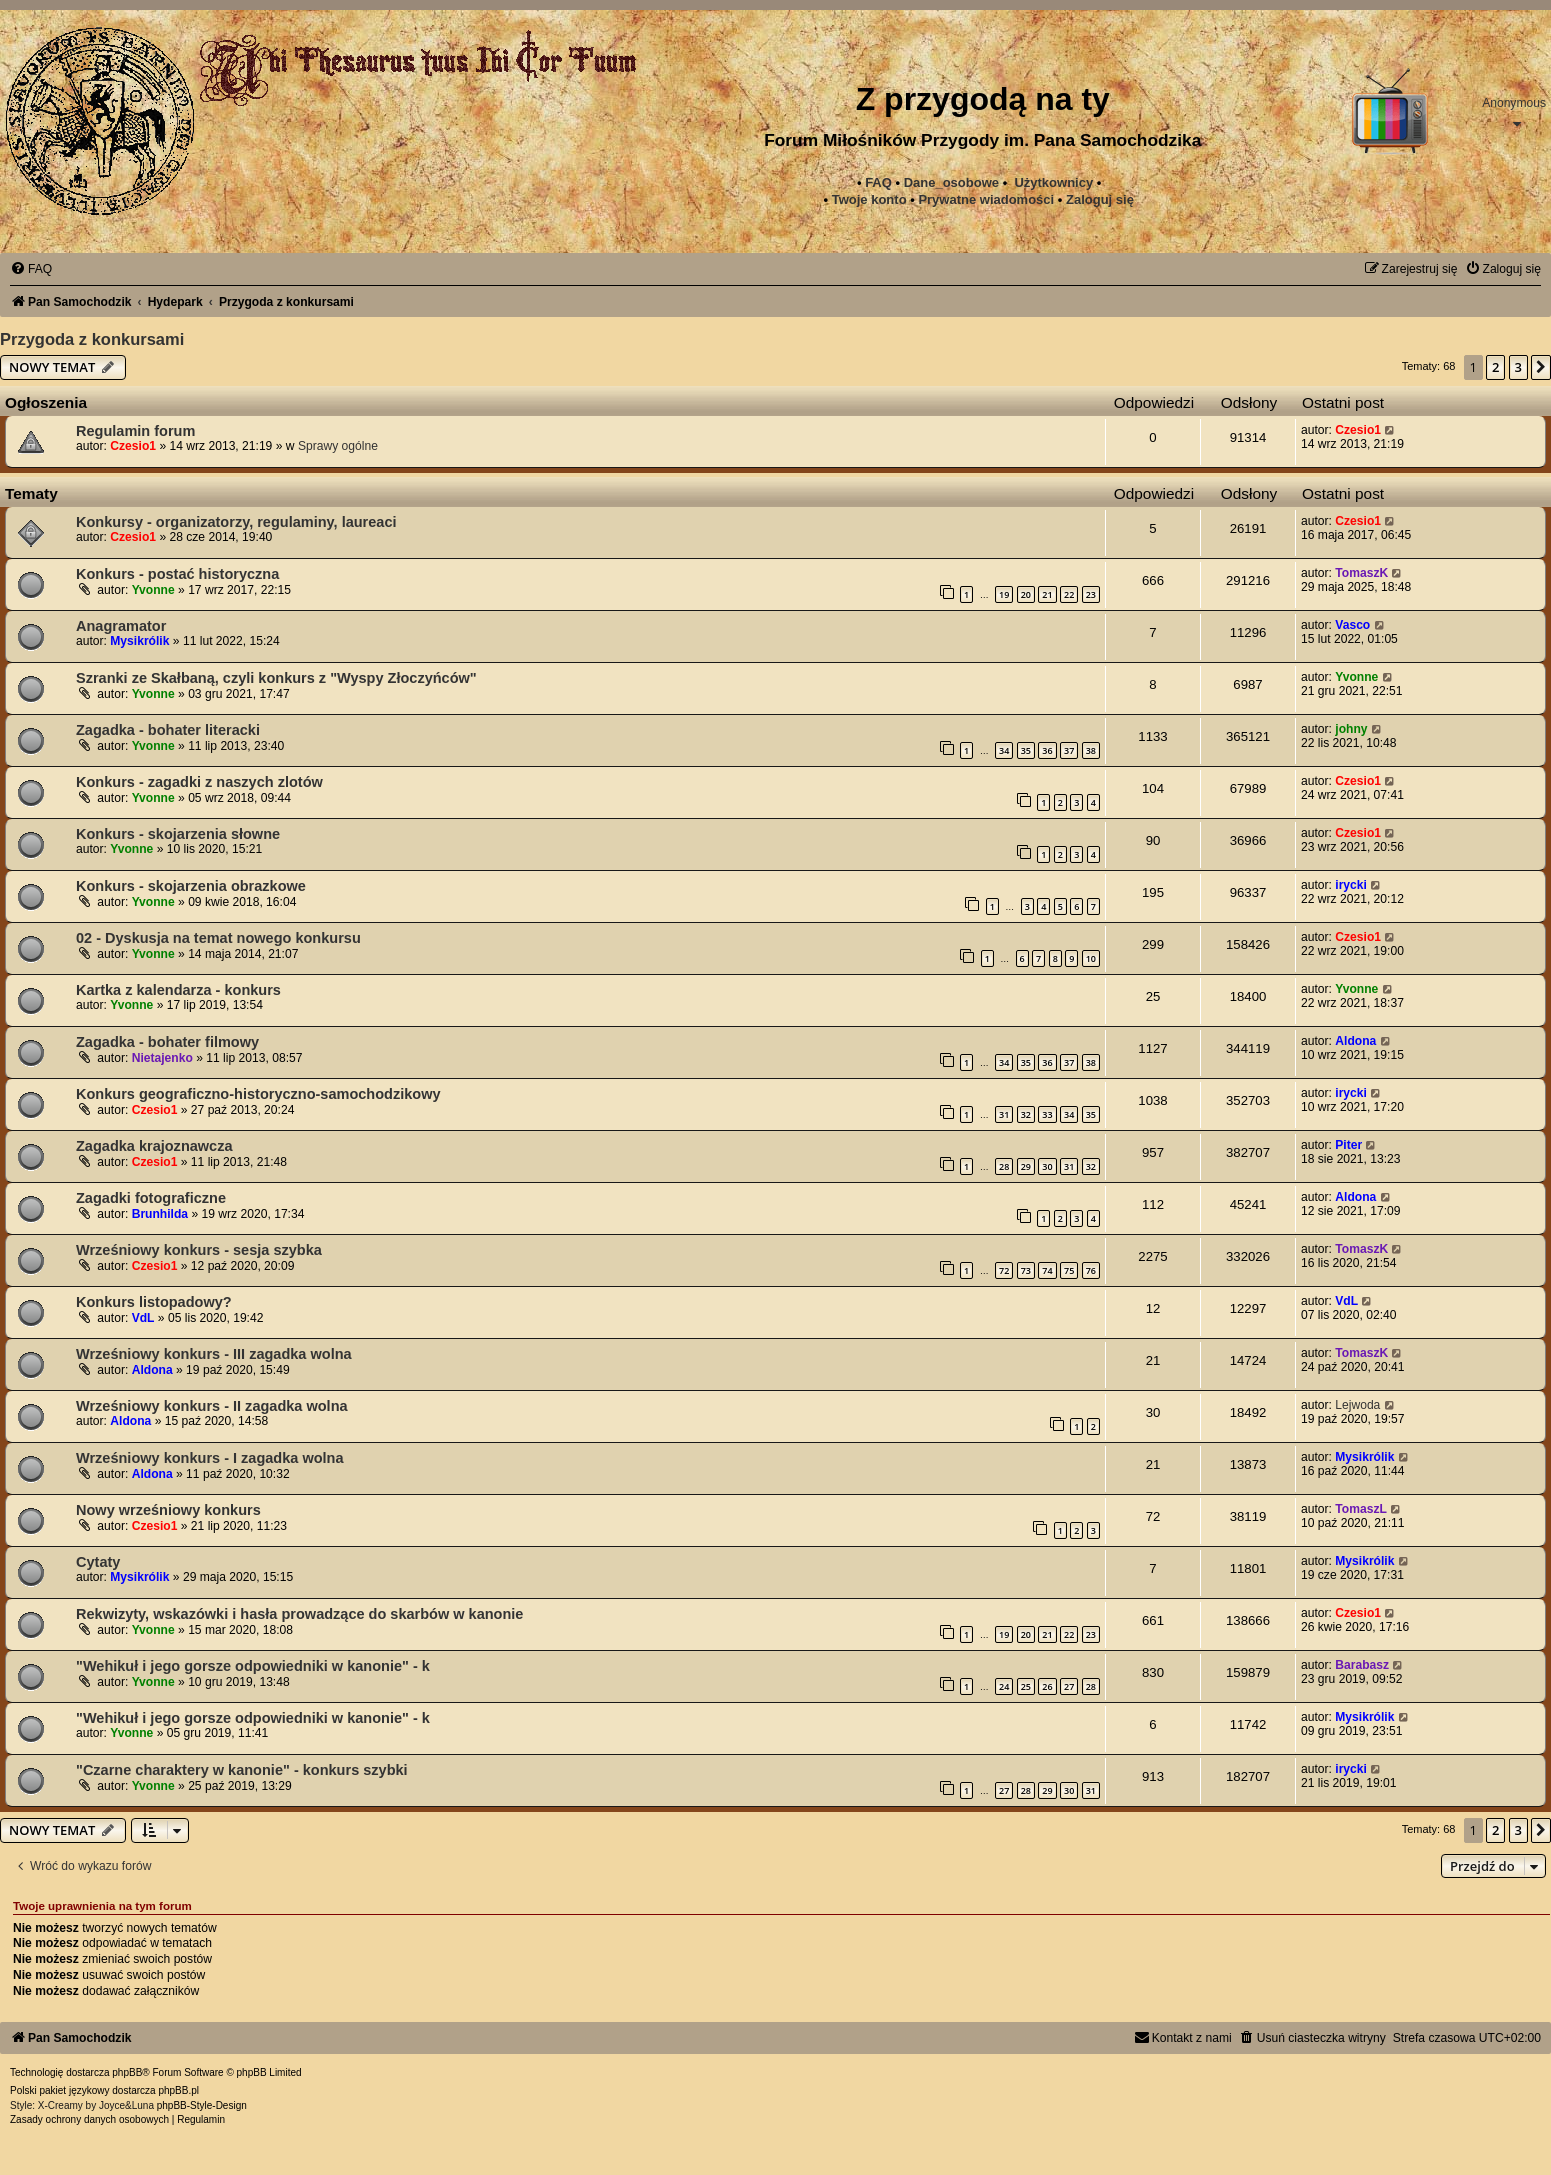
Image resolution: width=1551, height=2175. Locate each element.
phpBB (127, 2072)
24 (1004, 1686)
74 (1047, 1270)
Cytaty (98, 1562)
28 (1004, 1166)
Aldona (1355, 1041)
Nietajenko (162, 1058)
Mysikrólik (139, 641)
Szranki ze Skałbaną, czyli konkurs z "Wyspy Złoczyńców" (276, 678)
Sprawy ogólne (338, 446)
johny (1351, 729)
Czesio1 (133, 446)
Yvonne (153, 590)
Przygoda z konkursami (92, 339)
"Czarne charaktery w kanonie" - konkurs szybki (242, 1770)
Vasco (1352, 625)
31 (1004, 1114)
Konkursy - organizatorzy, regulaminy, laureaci (236, 522)
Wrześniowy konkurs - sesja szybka (199, 1250)
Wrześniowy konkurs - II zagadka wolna (212, 1406)
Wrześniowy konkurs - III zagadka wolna (214, 1354)
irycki (1351, 885)
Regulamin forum (135, 431)
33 (1047, 1114)
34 (1004, 750)
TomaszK (1361, 573)
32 (1026, 1114)
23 (1091, 594)
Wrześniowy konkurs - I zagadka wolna (210, 1458)
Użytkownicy (1053, 182)
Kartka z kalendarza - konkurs (178, 990)
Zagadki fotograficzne (151, 1198)
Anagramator (121, 626)
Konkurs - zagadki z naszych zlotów (199, 782)
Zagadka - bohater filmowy (167, 1042)
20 (1026, 594)
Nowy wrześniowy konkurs (168, 1510)
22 (1069, 594)
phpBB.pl (178, 2090)
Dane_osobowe (951, 182)
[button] (1541, 367)
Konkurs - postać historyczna (177, 574)
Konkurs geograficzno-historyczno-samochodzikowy (258, 1094)
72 (1004, 1270)
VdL (143, 1318)
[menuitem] (986, 200)
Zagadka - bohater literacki (168, 730)
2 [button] (1495, 367)
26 (1047, 1686)
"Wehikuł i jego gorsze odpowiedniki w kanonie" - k (253, 1666)
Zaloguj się (1100, 199)
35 (1026, 750)
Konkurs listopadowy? (154, 1302)
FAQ (878, 182)
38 (1091, 750)
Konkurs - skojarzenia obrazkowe (191, 886)
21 (1047, 594)
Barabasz (1362, 1665)
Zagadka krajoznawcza (154, 1146)
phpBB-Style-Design (202, 2105)
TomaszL (1361, 1509)
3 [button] (1518, 367)
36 (1047, 750)
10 (1091, 958)
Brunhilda (160, 1214)
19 (1004, 594)
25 (1026, 1686)
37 (1069, 750)
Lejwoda (1357, 1405)
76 (1091, 1270)
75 (1069, 1270)
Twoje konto (869, 199)
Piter (1348, 1145)
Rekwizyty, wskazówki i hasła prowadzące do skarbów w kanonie (299, 1614)
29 (1026, 1166)
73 (1026, 1270)
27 (1069, 1686)
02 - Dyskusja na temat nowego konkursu (218, 938)
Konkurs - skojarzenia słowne (178, 834)
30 (1047, 1166)
